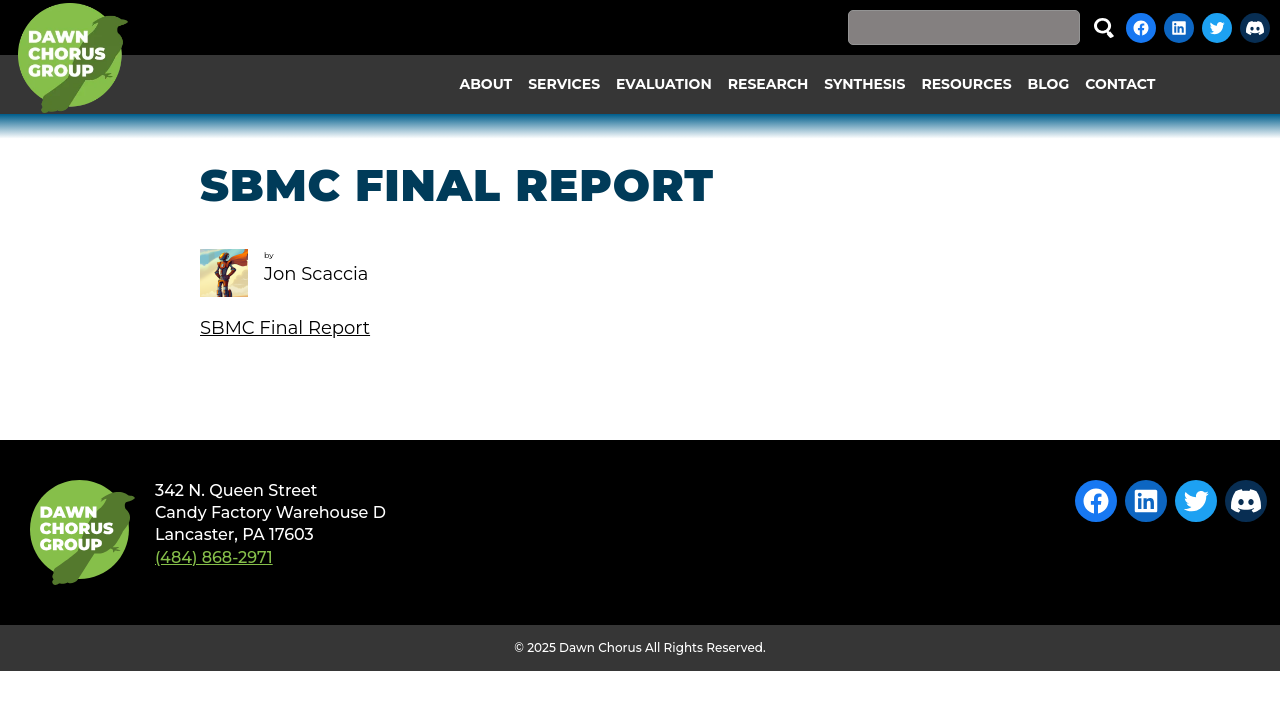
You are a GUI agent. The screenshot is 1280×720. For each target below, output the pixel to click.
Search (1104, 27)
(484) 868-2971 (214, 557)
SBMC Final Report (285, 328)
